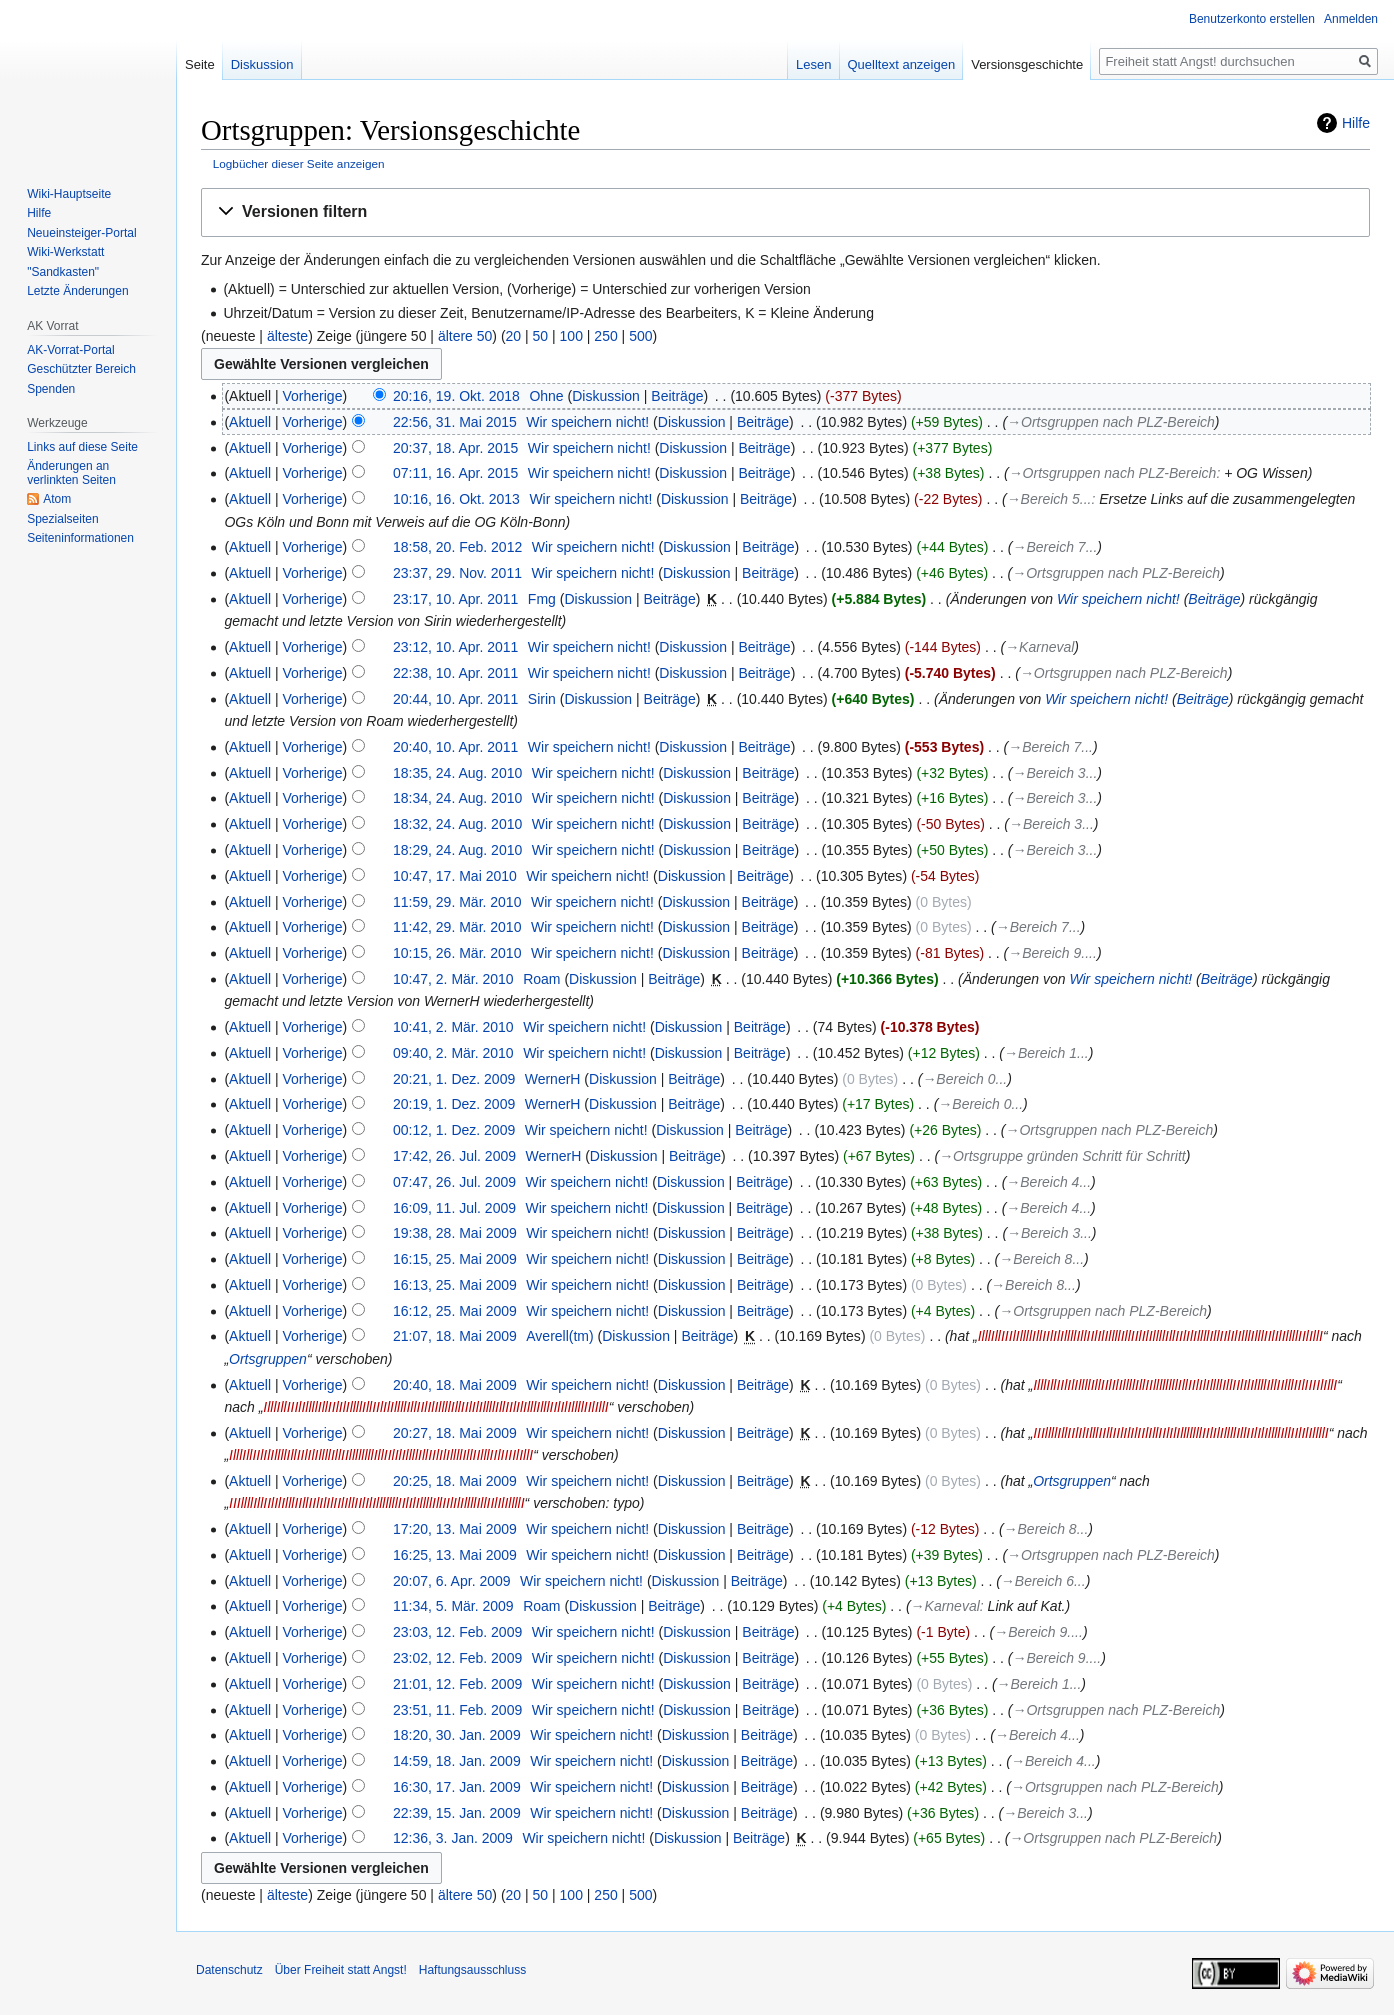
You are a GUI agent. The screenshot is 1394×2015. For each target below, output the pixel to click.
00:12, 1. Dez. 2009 (454, 1130)
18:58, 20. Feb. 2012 (457, 547)
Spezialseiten (62, 519)
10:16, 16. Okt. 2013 (456, 499)
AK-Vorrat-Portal (70, 350)
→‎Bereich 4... (1048, 1182)
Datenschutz (229, 1970)
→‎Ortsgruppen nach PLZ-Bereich (1111, 422)
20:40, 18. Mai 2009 (455, 1385)
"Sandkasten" (63, 272)
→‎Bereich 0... (964, 1079)
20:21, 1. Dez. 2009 (454, 1079)
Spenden (51, 389)
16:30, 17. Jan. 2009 (457, 1787)
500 (640, 336)
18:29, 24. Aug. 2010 (457, 850)
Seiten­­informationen (80, 538)
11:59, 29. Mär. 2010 (457, 902)
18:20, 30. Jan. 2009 (457, 1735)
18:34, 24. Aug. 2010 (457, 798)
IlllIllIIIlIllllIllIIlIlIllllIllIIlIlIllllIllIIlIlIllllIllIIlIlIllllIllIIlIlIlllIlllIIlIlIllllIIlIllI (1150, 1336)
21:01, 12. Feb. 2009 (457, 1684)
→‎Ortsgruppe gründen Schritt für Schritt (1062, 1156)
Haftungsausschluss (472, 1970)
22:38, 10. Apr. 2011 (455, 673)
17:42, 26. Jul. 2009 (454, 1156)
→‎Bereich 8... (1041, 1259)
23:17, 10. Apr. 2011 (455, 599)
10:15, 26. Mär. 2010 (457, 953)
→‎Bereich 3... (1055, 773)
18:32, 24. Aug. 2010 (457, 824)
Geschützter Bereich (81, 369)
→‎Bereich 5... (1049, 499)
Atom (57, 499)
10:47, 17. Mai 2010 (455, 876)
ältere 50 (465, 336)
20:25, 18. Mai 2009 (455, 1481)
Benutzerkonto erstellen (1252, 19)
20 (514, 336)
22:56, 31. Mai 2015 (455, 422)
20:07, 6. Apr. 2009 (452, 1581)
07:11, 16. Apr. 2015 (455, 473)
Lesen (813, 64)
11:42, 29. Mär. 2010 (457, 927)
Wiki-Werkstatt (65, 252)
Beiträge (677, 396)
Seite (200, 64)
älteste (287, 336)
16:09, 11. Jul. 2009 (454, 1208)
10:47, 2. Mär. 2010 (453, 979)
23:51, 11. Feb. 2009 (457, 1710)
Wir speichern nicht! (1118, 599)
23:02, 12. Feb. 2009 (457, 1658)
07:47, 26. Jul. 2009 (454, 1182)
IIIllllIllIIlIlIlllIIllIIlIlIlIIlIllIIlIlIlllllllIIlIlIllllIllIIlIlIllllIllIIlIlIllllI (1181, 1433)
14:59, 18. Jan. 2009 (457, 1761)
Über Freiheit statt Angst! (341, 1970)
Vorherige (313, 396)
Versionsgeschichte (1027, 64)
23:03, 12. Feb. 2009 (457, 1632)
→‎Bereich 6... (1043, 1581)
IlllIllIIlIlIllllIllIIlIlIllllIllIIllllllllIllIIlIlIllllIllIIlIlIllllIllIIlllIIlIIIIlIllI (1185, 1385)
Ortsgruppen (268, 1359)
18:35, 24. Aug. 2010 (457, 773)
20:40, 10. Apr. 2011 (455, 747)
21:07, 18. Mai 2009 (455, 1336)
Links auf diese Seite (82, 447)
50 (541, 336)
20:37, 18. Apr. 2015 (455, 448)
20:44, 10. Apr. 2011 (455, 699)
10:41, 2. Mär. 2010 (453, 1027)
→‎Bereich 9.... (1052, 953)
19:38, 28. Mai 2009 (455, 1233)
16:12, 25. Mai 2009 (455, 1311)
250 (605, 336)
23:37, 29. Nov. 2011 (457, 573)
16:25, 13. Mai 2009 (455, 1555)
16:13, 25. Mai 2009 (455, 1285)
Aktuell (250, 422)
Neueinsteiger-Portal (81, 233)
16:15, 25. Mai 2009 (455, 1259)
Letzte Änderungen (77, 291)
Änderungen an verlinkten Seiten (71, 473)
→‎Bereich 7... (1055, 547)
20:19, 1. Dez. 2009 (454, 1104)
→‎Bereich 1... (1046, 1053)
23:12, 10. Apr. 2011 (455, 647)
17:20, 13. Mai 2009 (455, 1529)
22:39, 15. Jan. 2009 (457, 1813)
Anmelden (1351, 19)
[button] (785, 212)
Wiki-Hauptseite (69, 194)
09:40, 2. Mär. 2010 (453, 1053)
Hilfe (1356, 123)
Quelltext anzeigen (902, 64)
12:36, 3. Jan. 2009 (453, 1838)
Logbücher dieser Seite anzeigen (299, 163)
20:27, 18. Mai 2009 (455, 1433)
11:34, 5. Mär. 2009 (453, 1606)
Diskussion (606, 396)
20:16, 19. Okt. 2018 (456, 396)
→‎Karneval (1039, 647)
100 (571, 336)
